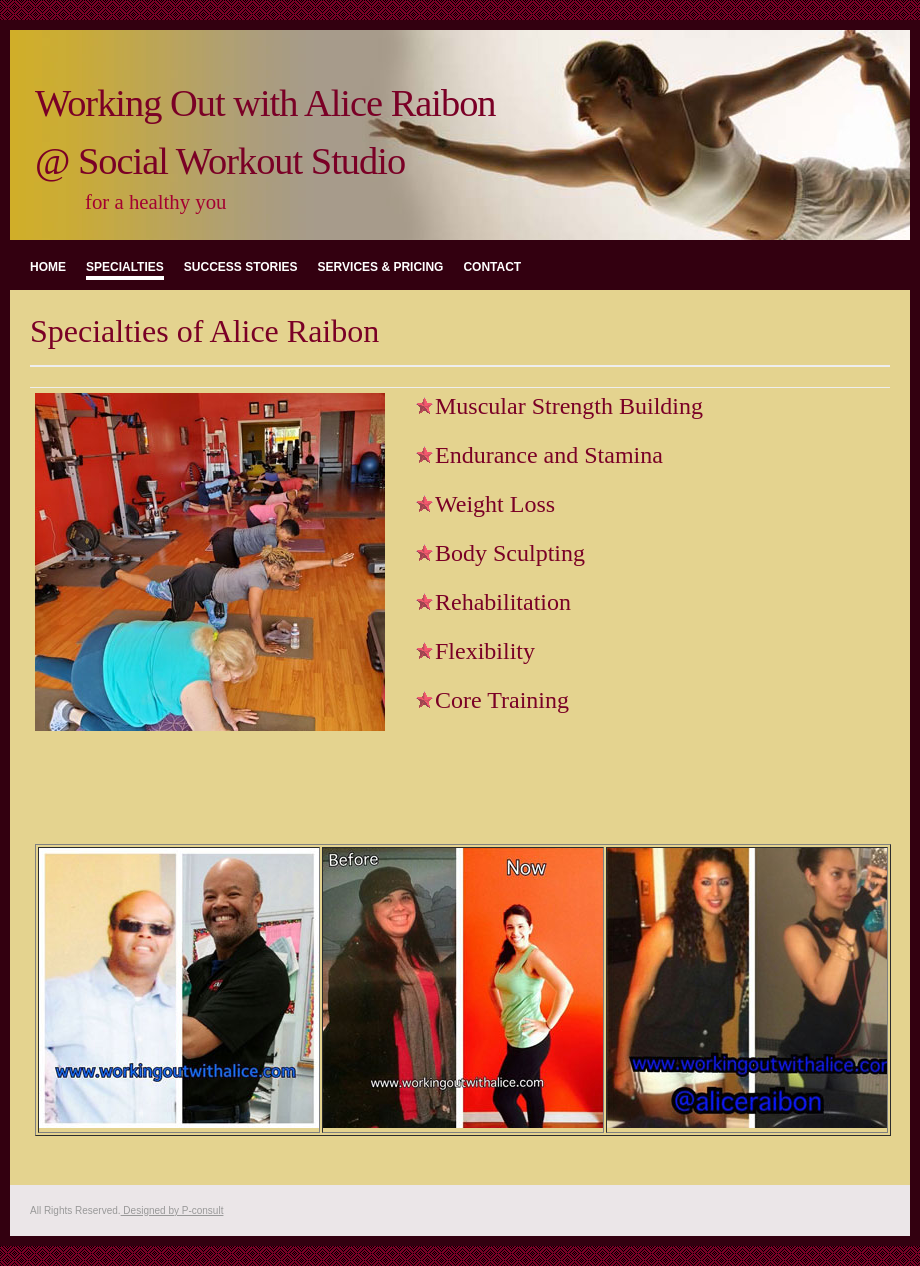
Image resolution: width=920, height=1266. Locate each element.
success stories (241, 267)
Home (48, 267)
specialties (125, 267)
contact (492, 267)
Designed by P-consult (172, 1210)
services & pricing (381, 267)
